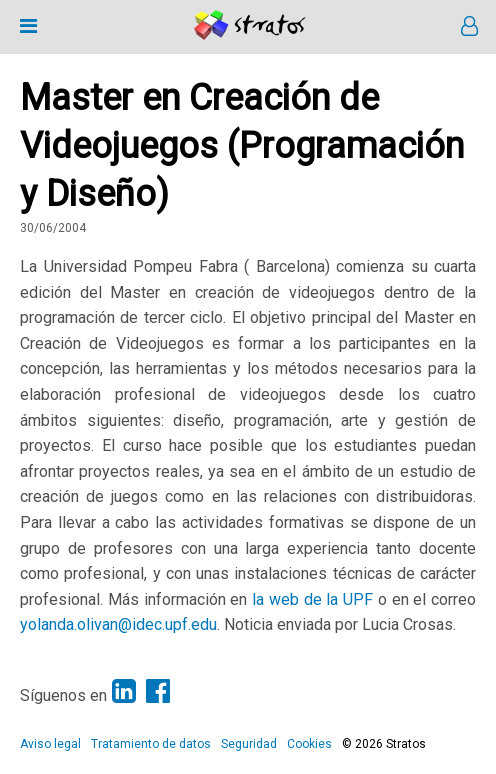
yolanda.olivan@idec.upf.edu (118, 624)
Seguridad (249, 744)
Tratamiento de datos (151, 744)
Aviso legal (50, 744)
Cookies (309, 744)
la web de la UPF (312, 599)
